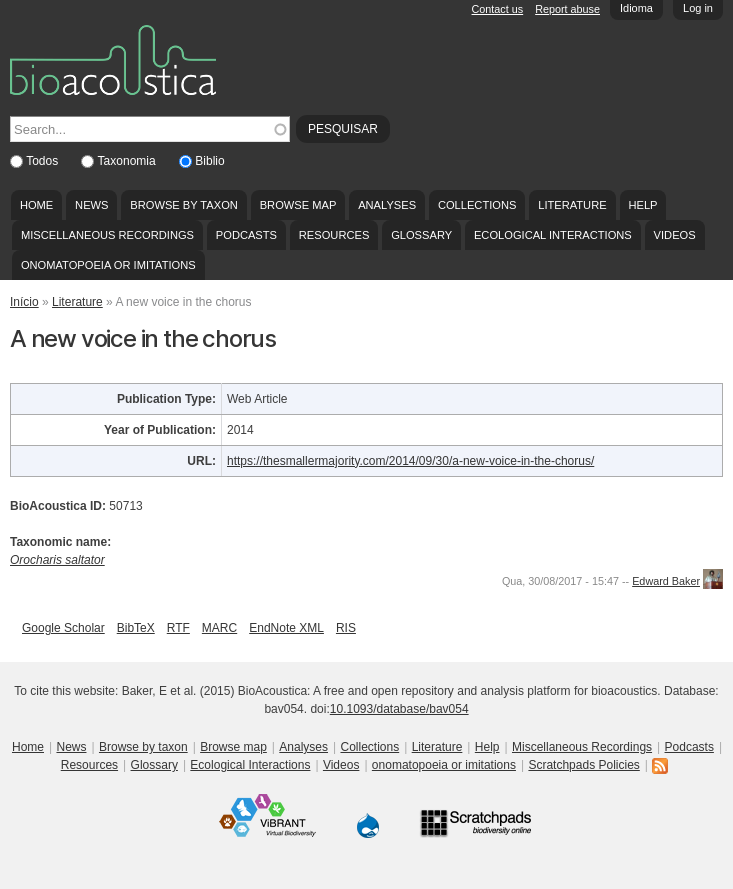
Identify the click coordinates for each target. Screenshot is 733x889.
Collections (477, 205)
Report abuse (567, 9)
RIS (346, 628)
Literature (572, 205)
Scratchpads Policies (583, 765)
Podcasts (246, 235)
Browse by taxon (184, 205)
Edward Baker (666, 581)
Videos (675, 235)
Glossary (421, 235)
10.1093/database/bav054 (399, 709)
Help (642, 205)
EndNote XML (286, 628)
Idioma (636, 8)
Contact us (498, 9)
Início (24, 302)
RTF (178, 628)
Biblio (209, 161)
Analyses (387, 205)
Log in (698, 8)
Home (36, 205)
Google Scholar (63, 628)
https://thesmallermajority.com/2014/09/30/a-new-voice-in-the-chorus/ (410, 461)
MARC (219, 628)
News (91, 205)
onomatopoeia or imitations (108, 265)
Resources (334, 235)
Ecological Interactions (553, 235)
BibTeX (136, 628)
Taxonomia (128, 161)
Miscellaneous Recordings (107, 235)
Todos (43, 161)
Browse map (298, 205)
